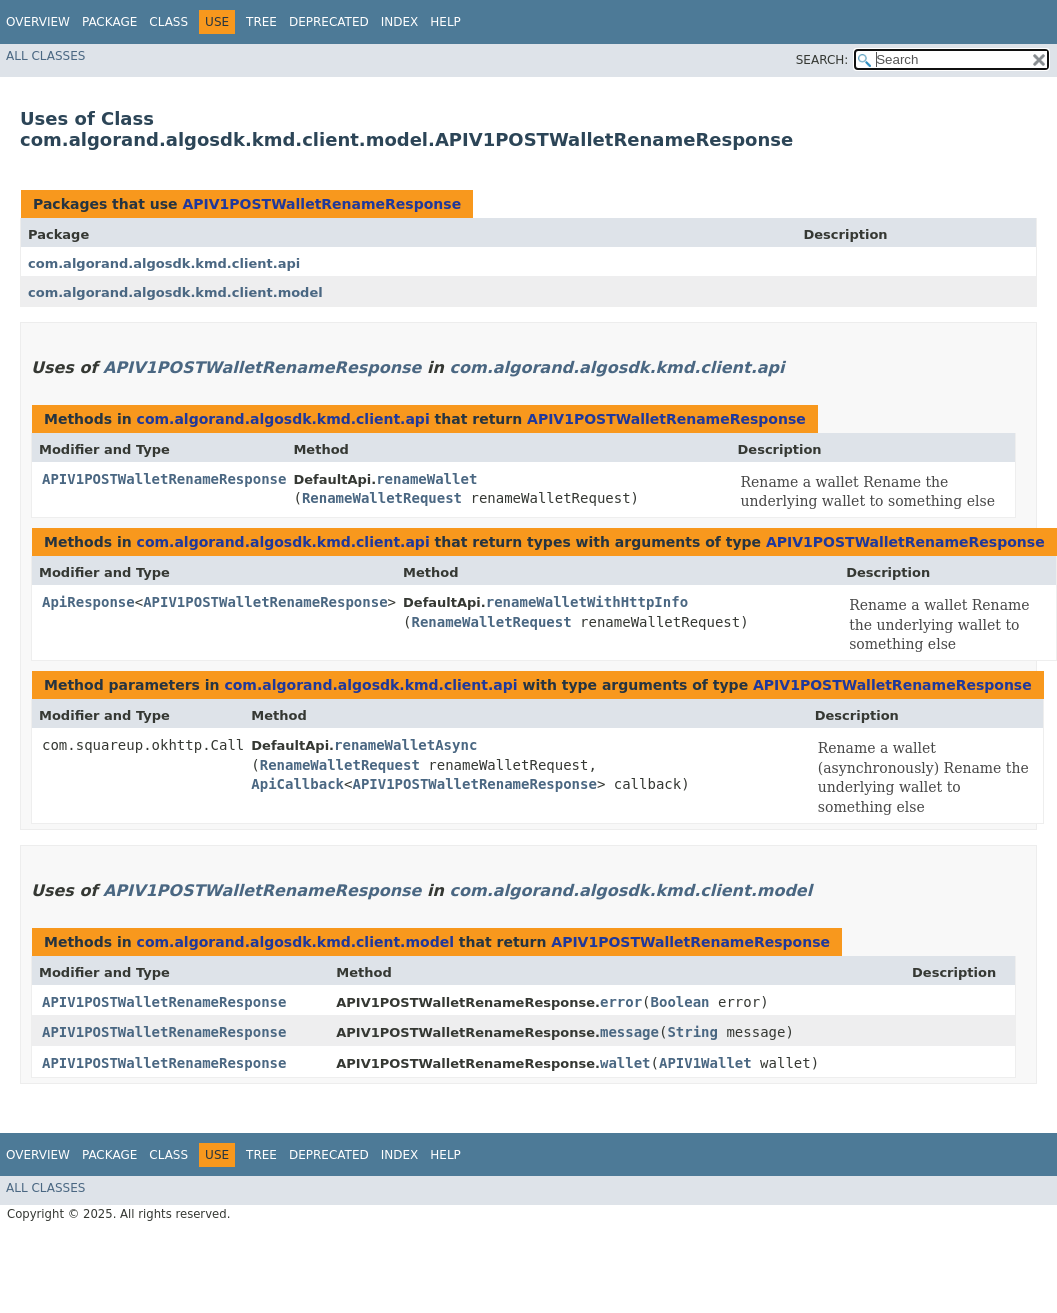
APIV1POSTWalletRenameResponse (321, 204)
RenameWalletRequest (382, 498)
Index (400, 22)
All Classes (45, 56)
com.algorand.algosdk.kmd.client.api (164, 263)
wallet (625, 1063)
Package (109, 22)
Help (445, 22)
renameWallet (426, 479)
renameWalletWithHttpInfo (587, 602)
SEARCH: (822, 60)
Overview (38, 22)
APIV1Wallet (705, 1063)
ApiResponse (88, 602)
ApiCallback (297, 784)
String (692, 1032)
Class (168, 22)
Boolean (680, 1002)
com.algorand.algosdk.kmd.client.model (175, 292)
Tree (261, 22)
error (621, 1002)
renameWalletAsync (405, 745)
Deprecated (329, 22)
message (629, 1032)
